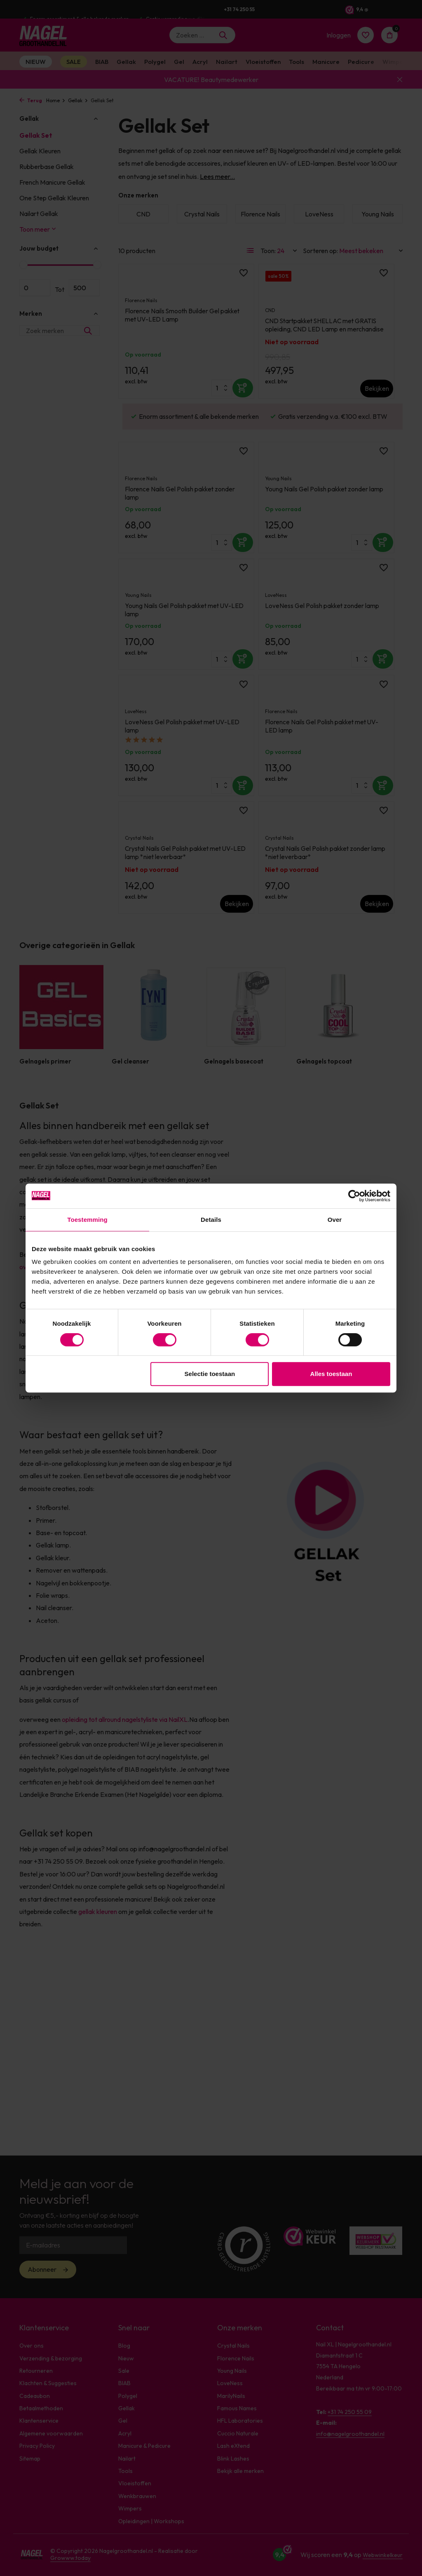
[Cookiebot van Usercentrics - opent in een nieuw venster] (354, 1196)
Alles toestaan (331, 1373)
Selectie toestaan (210, 1373)
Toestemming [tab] (87, 1219)
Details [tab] (211, 1219)
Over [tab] (335, 1219)
